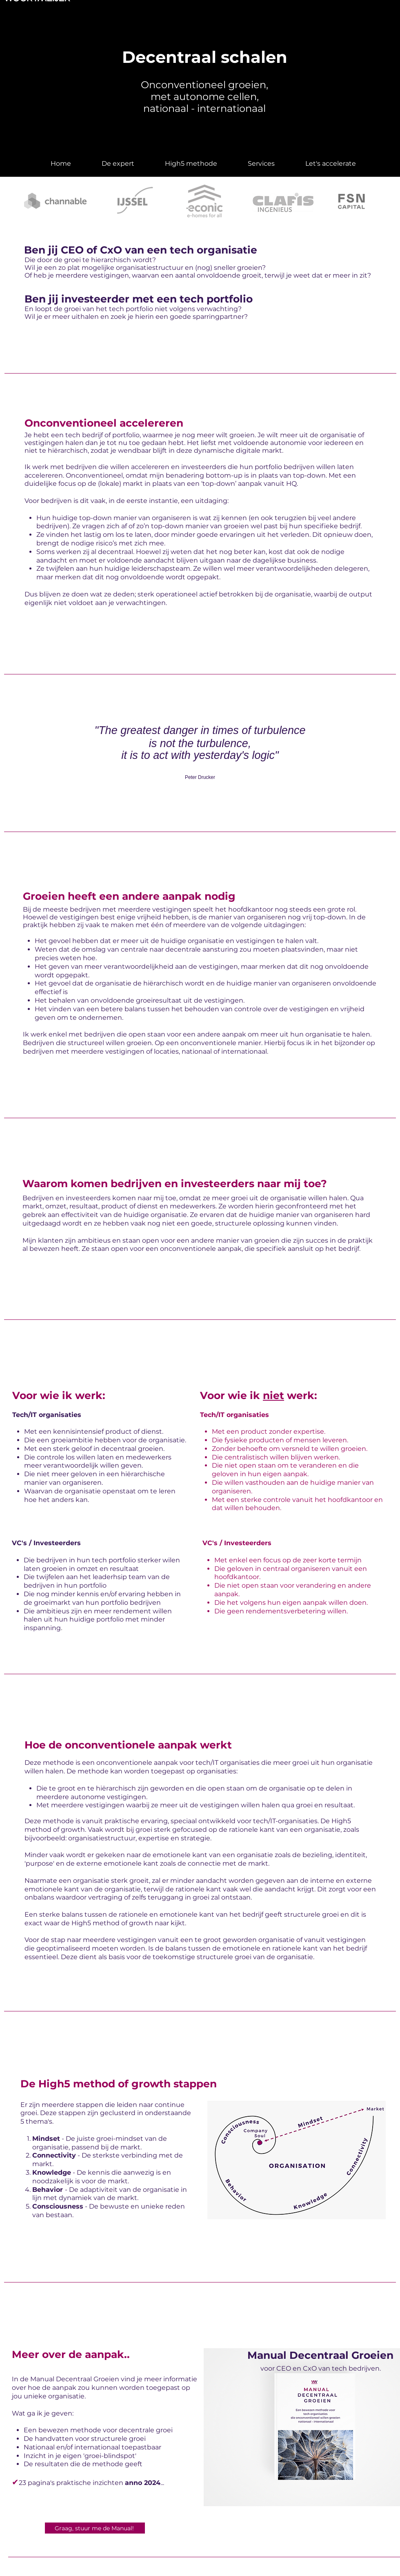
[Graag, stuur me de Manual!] (94, 2528)
